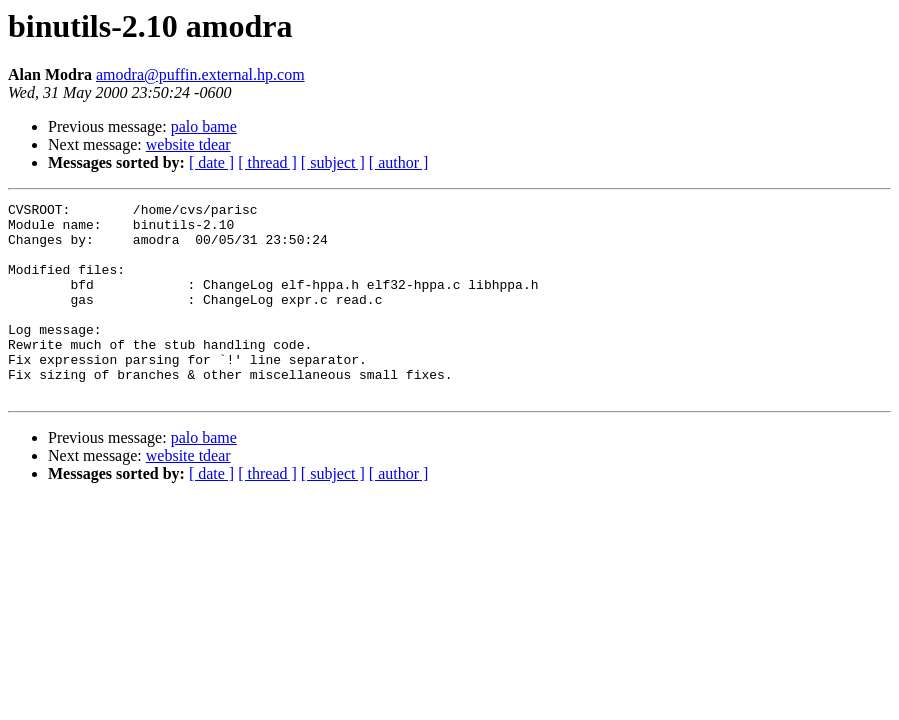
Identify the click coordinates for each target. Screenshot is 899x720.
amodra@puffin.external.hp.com (200, 74)
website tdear (188, 144)
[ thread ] (267, 162)
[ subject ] (333, 162)
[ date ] (211, 162)
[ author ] (399, 162)
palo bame (204, 126)
